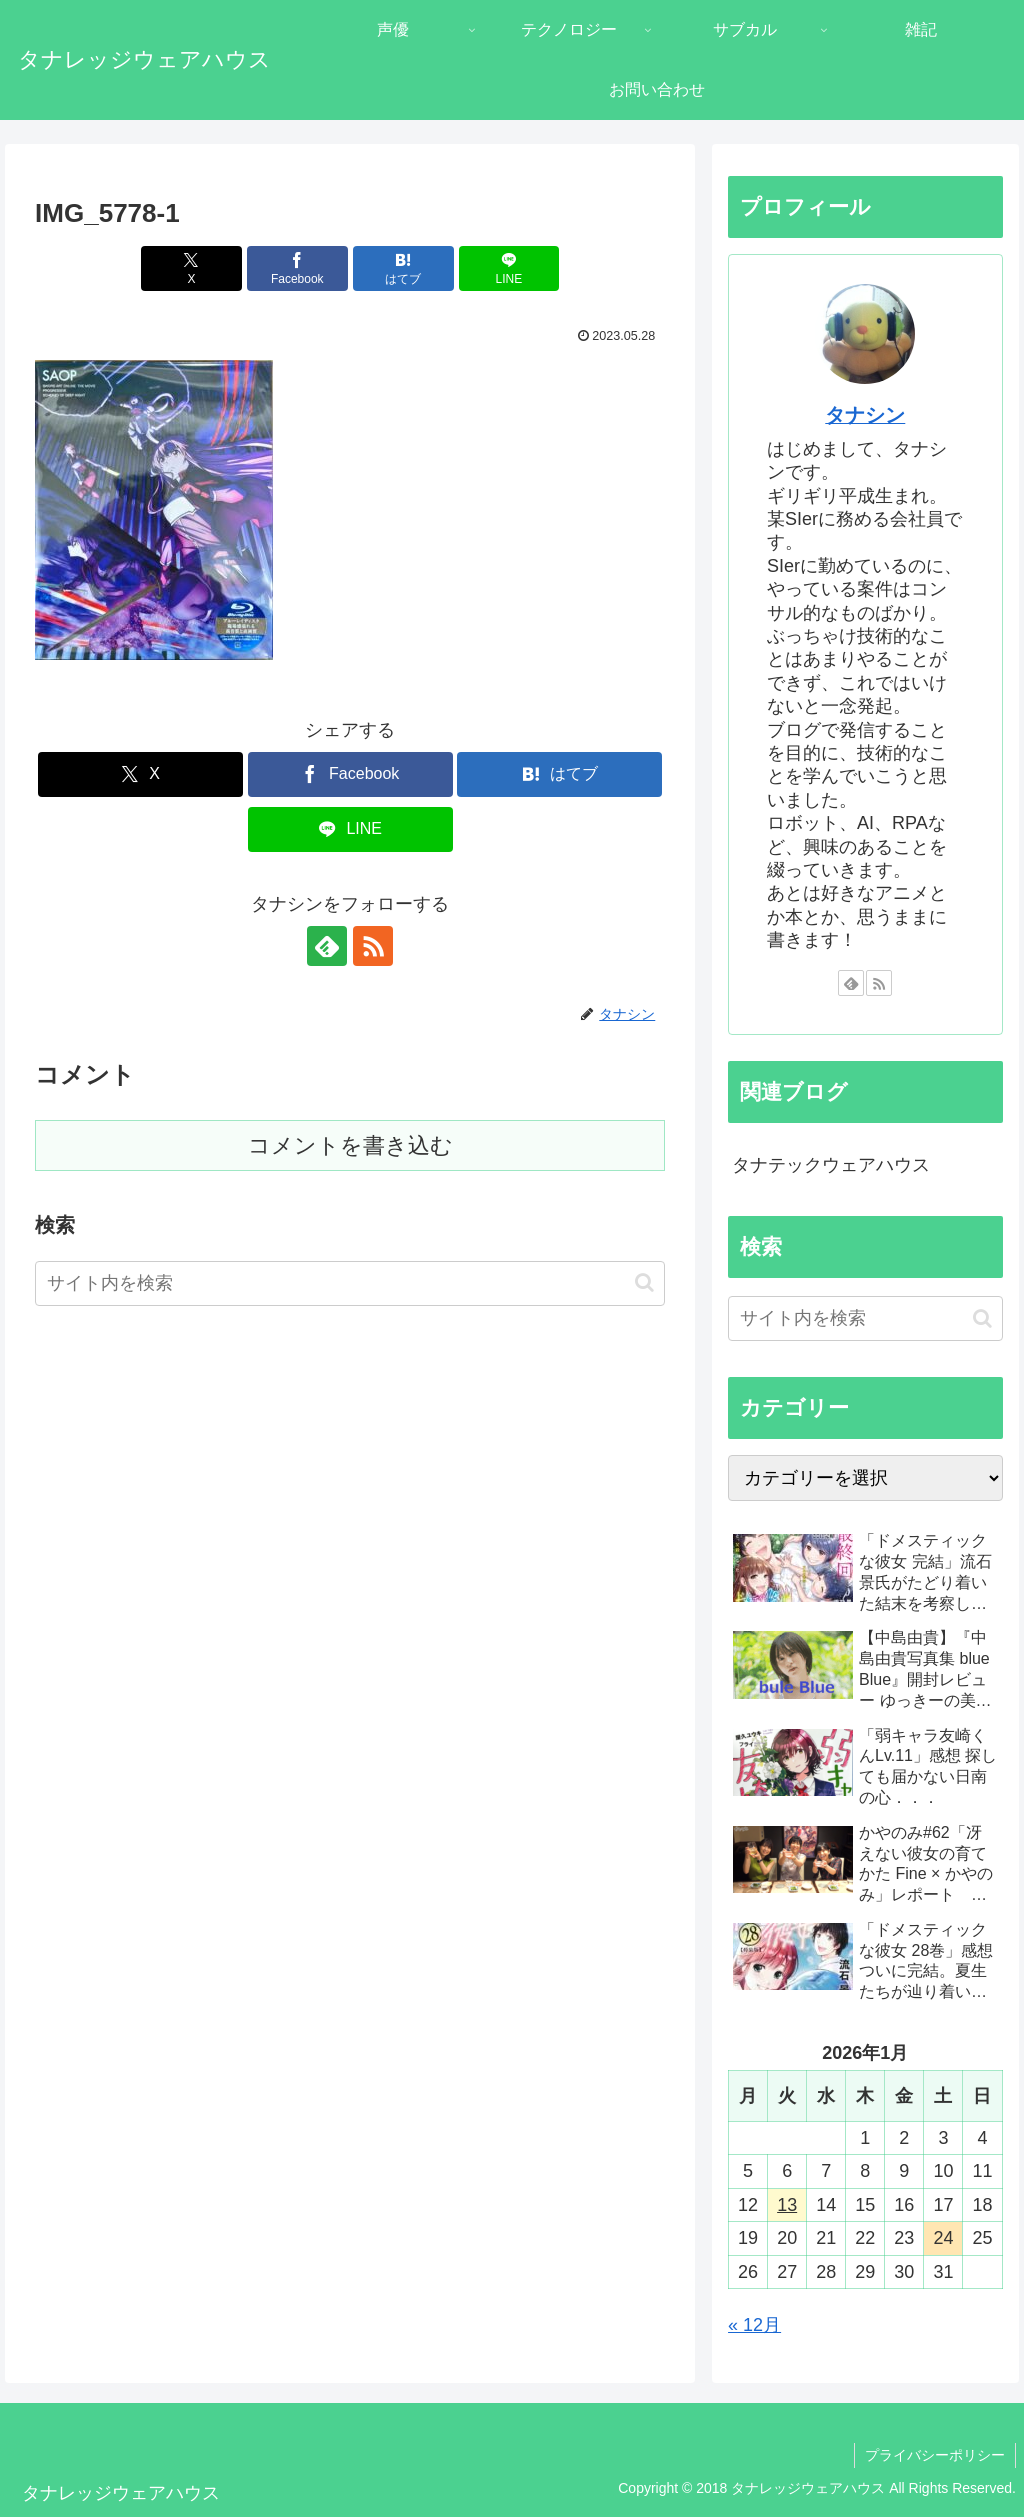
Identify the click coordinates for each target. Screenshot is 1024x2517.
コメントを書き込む (350, 1145)
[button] (644, 1282)
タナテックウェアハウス (831, 1165)
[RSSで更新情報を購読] (373, 946)
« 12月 (754, 2325)
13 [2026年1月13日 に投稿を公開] (787, 2205)
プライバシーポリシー (935, 2455)
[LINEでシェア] (509, 268)
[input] (350, 1283)
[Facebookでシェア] (297, 268)
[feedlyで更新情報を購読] (327, 946)
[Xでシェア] (191, 268)
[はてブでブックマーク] (403, 268)
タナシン (865, 415)
